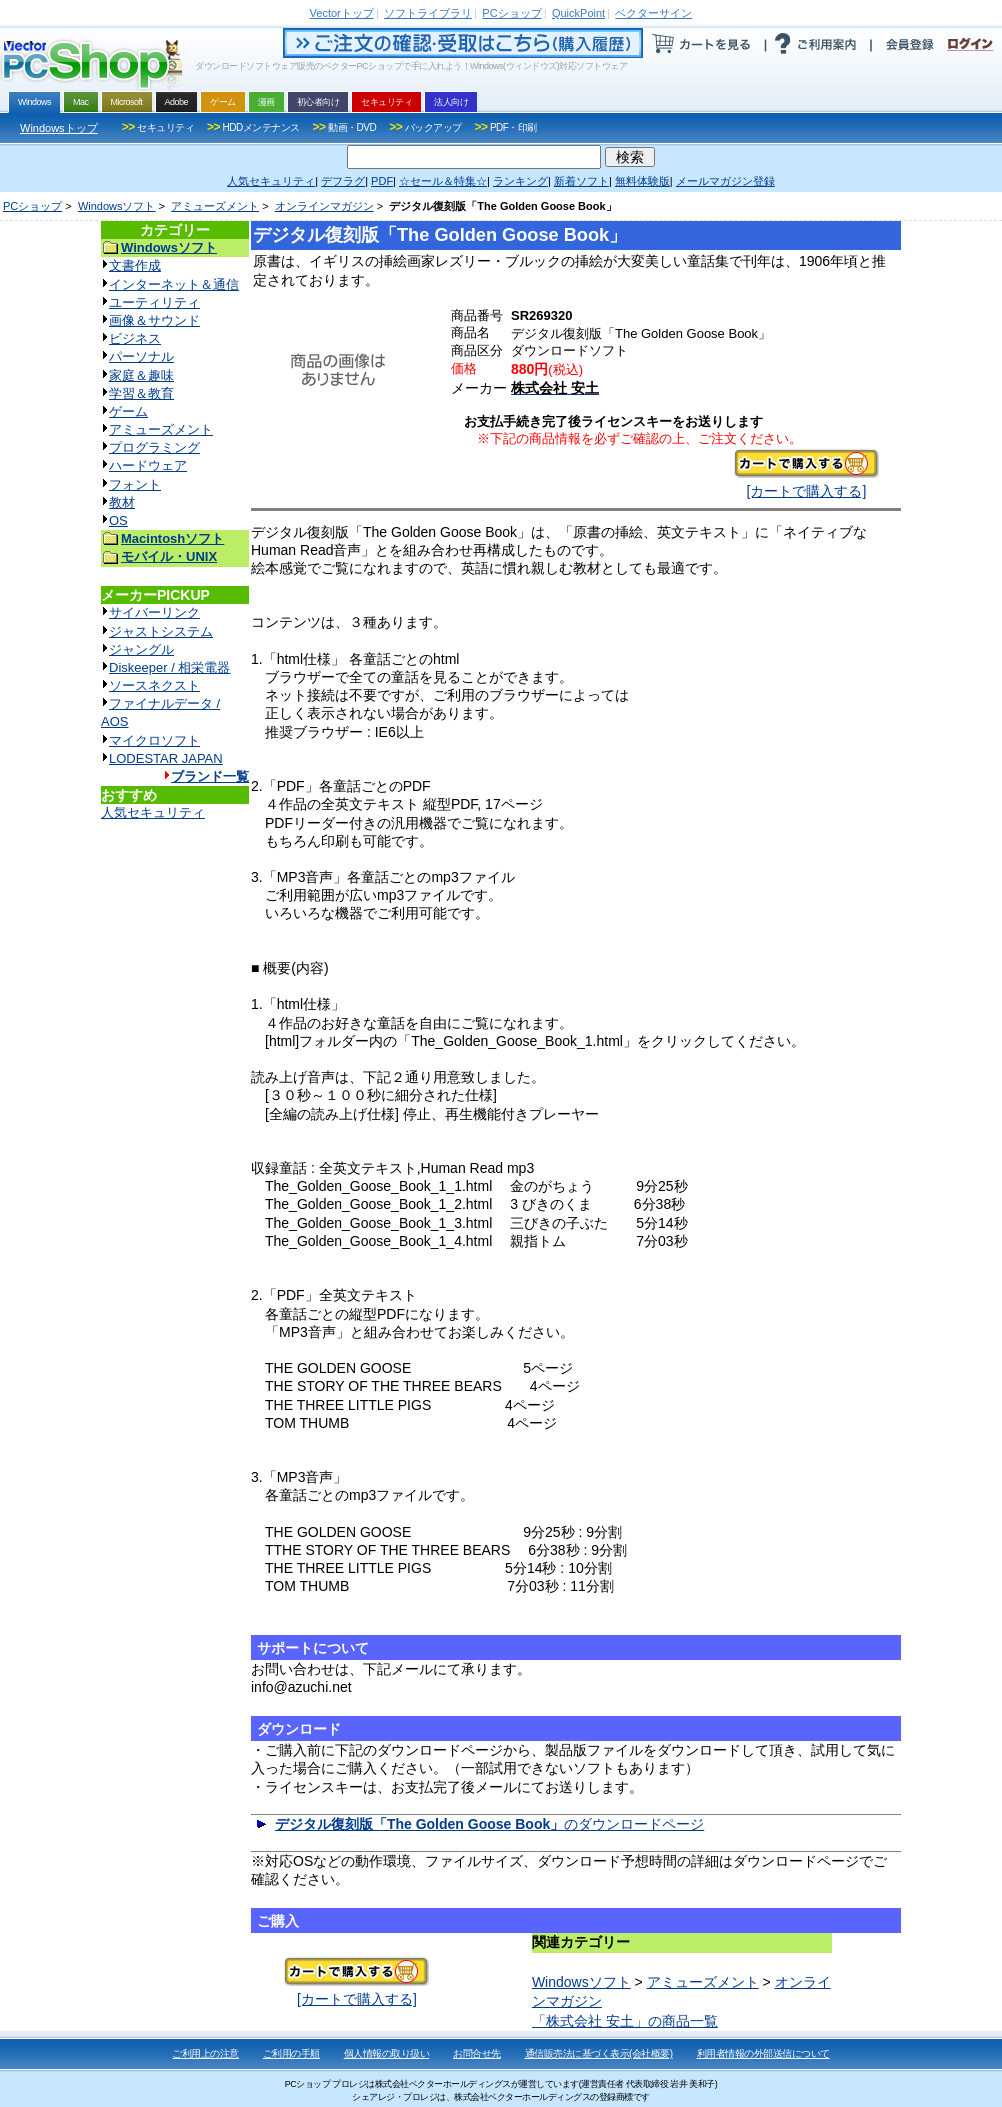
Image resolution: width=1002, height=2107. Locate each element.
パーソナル (141, 356)
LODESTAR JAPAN (166, 758)
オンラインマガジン (324, 206)
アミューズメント (215, 206)
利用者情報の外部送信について (763, 2053)
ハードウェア (148, 465)
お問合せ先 (477, 2053)
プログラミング (154, 447)
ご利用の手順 (291, 2053)
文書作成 (135, 265)
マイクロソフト (154, 740)
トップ (342, 13)
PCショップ (32, 206)
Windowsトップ (59, 128)
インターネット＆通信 (174, 284)
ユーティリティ (154, 302)
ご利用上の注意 (205, 2053)
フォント (135, 484)
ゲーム (128, 411)
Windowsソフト (117, 206)
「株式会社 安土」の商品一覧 (625, 2021)
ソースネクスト (154, 685)
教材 (122, 502)
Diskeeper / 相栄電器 (169, 667)
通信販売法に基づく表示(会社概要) (599, 2053)
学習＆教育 (141, 393)
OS (118, 520)
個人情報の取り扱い (387, 2053)
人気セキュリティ (153, 812)
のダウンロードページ (489, 1824)
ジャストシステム (161, 631)
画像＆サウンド (154, 320)
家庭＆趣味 (141, 375)
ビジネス (135, 338)
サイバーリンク (154, 612)
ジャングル (141, 649)
